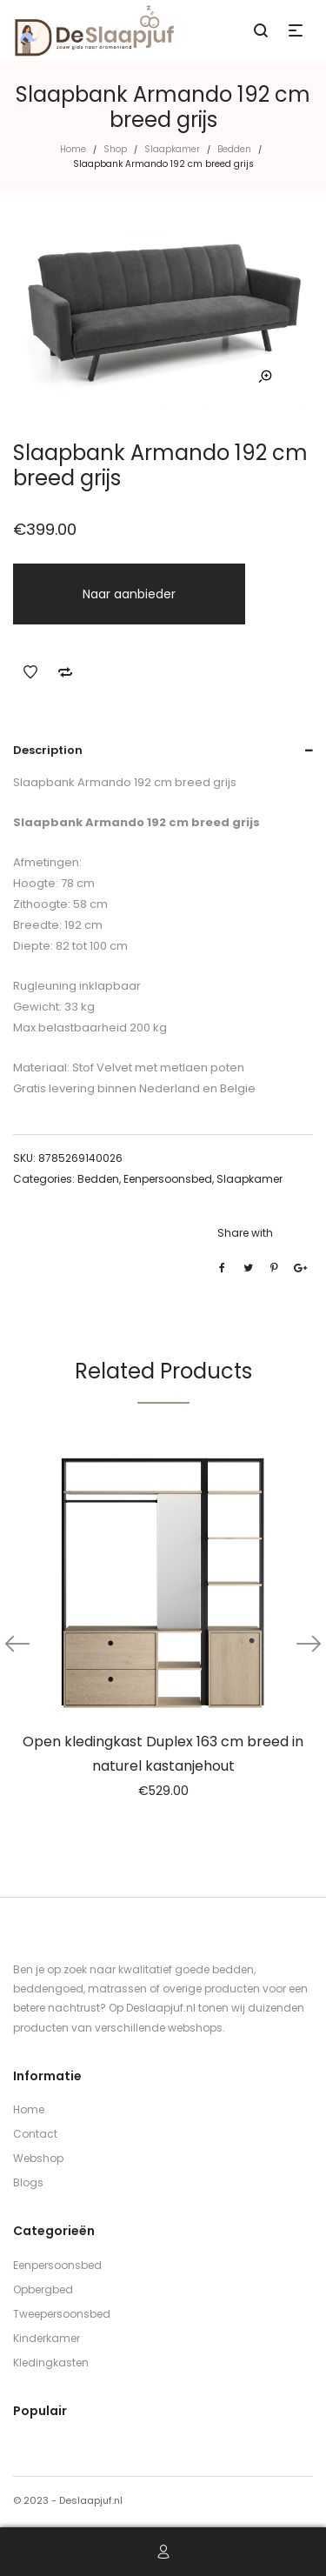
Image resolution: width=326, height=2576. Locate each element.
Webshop (38, 2158)
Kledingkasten (51, 2362)
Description (48, 750)
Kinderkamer (46, 2338)
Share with (245, 1232)
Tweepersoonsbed (61, 2313)
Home (73, 149)
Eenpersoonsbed (167, 1178)
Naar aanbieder (129, 594)
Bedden (234, 149)
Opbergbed (43, 2289)
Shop (115, 149)
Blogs (28, 2182)
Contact (35, 2133)
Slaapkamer (172, 149)
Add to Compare (65, 672)
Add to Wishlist (30, 672)
